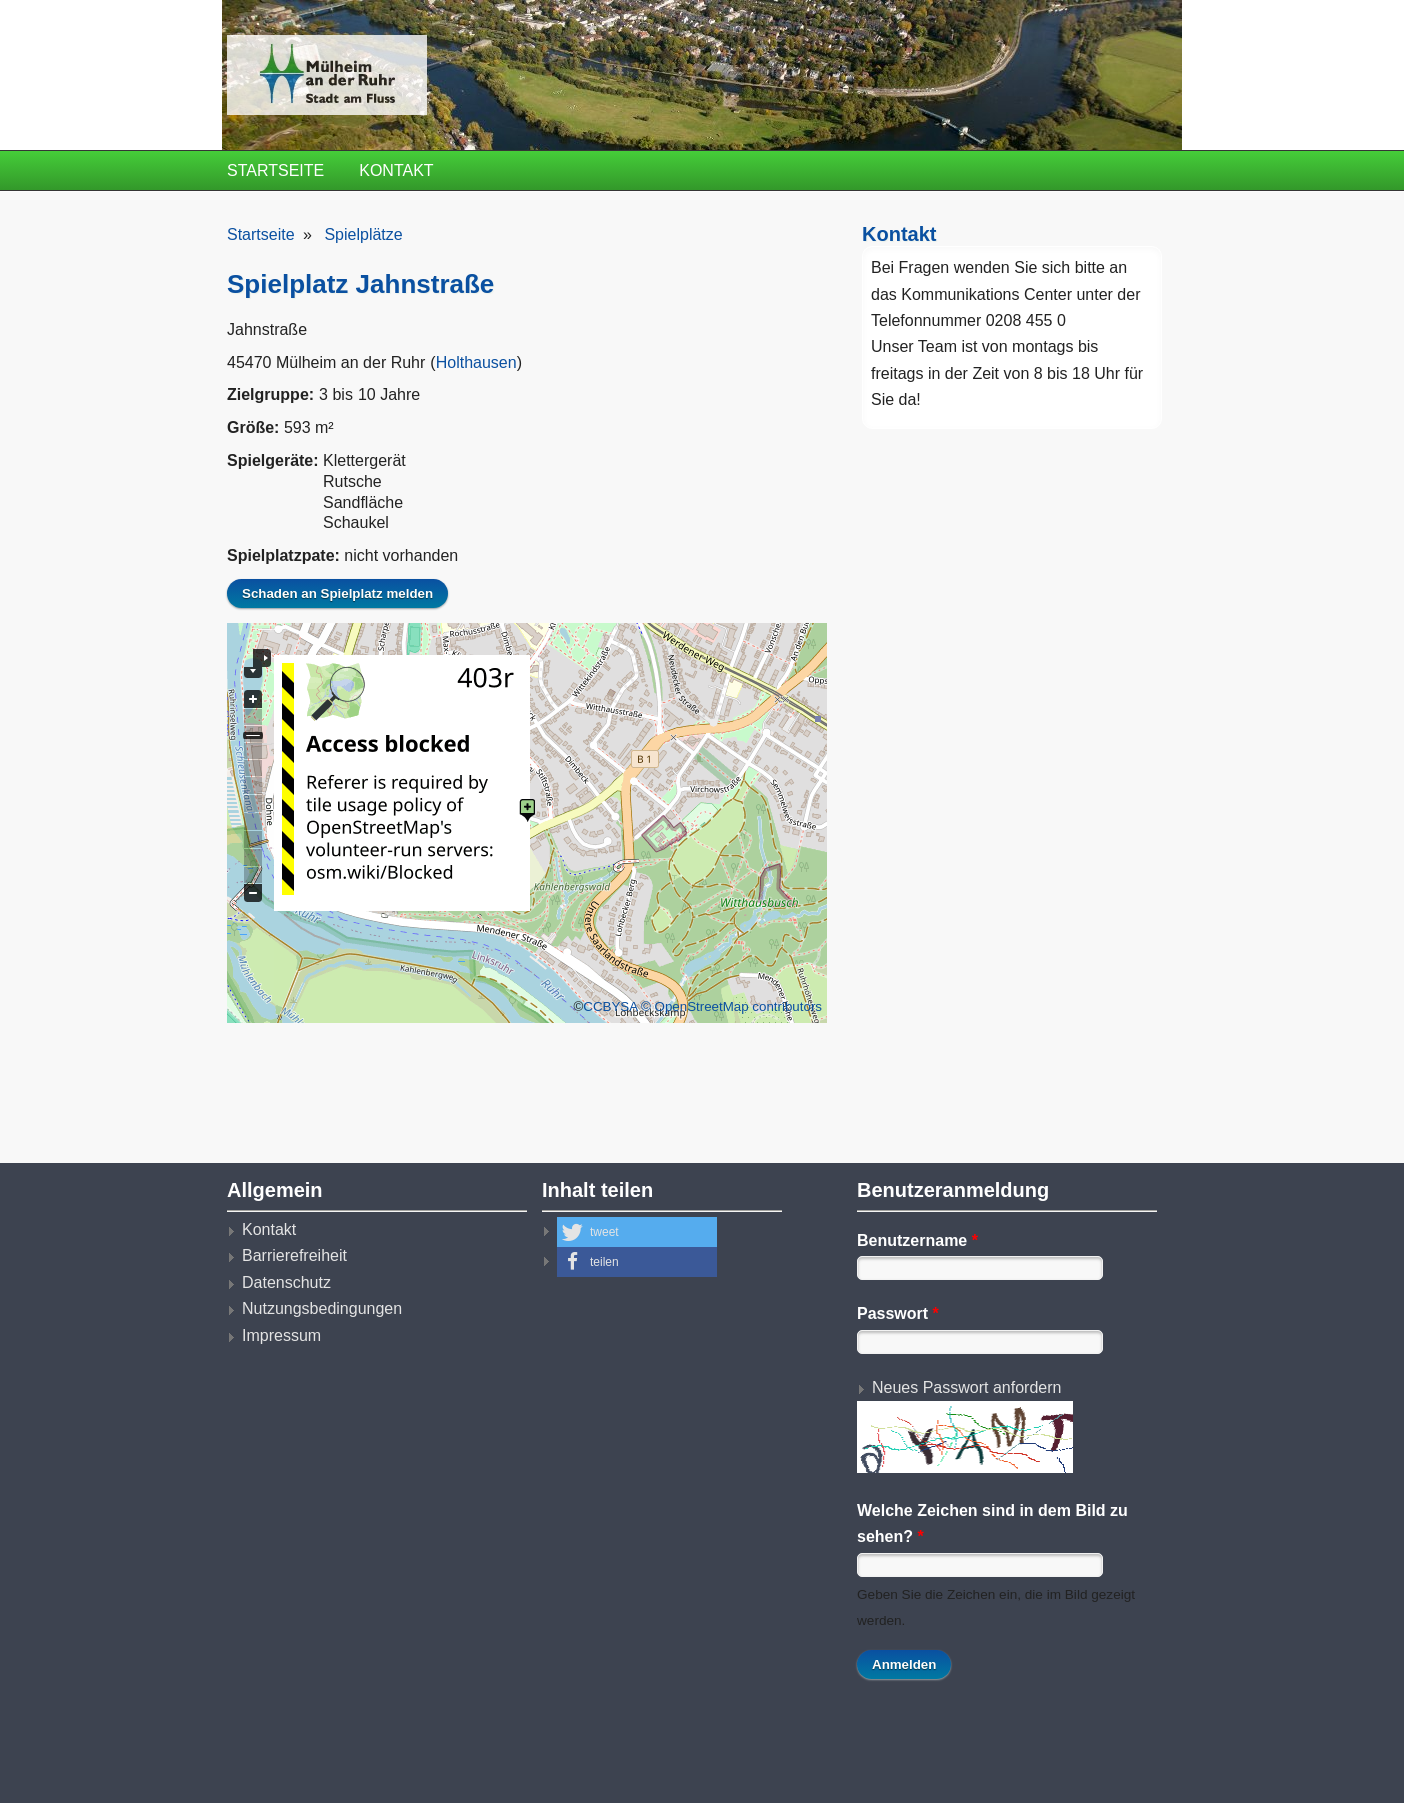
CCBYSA (610, 1006)
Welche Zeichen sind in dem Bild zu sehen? (992, 1523)
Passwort (898, 1313)
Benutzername (917, 1240)
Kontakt (396, 170)
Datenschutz (286, 1282)
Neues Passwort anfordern (966, 1387)
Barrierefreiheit (294, 1255)
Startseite (275, 170)
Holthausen (476, 362)
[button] (637, 1232)
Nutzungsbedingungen (322, 1308)
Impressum (281, 1335)
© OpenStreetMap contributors (731, 1006)
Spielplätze (363, 234)
